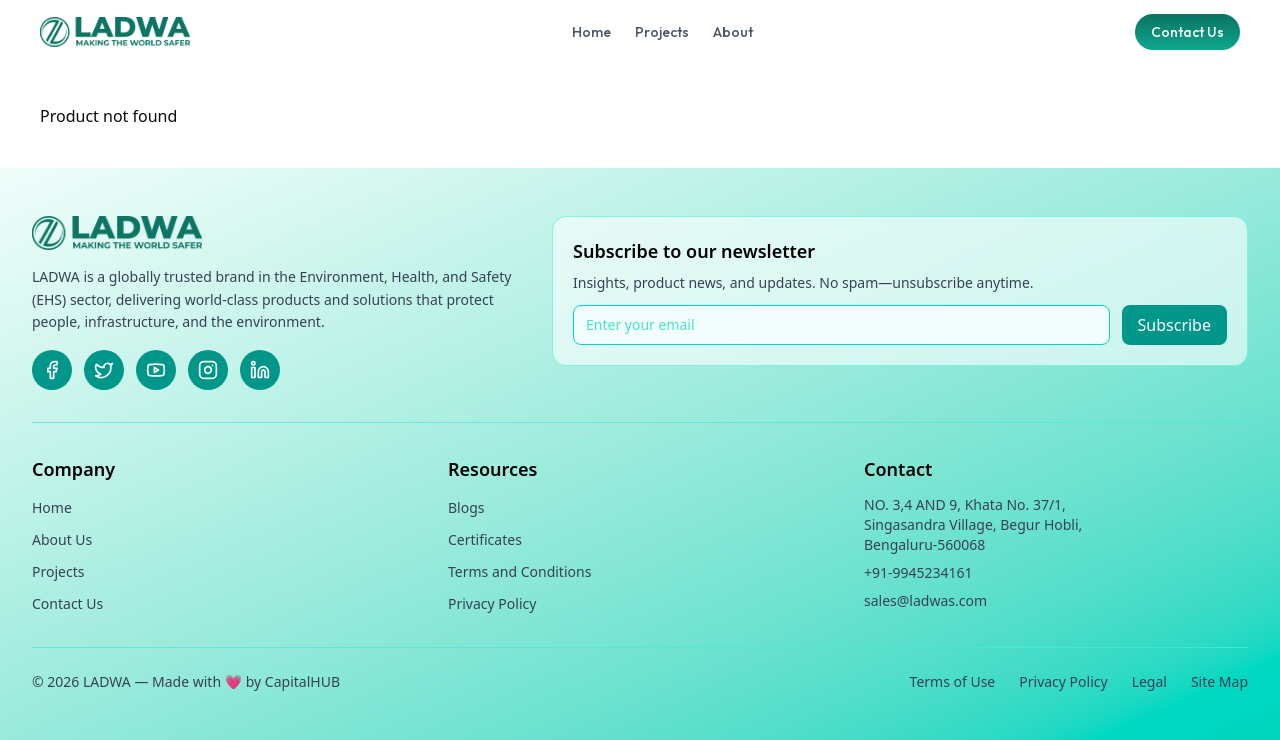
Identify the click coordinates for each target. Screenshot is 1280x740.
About (733, 32)
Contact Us (1187, 32)
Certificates (485, 539)
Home (591, 32)
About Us (62, 539)
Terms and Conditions (519, 571)
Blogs (466, 507)
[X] (104, 370)
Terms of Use (953, 681)
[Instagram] (208, 370)
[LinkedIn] (260, 370)
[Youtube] (156, 370)
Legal (1149, 681)
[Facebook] (52, 370)
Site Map (1219, 681)
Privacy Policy (492, 603)
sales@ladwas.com (925, 600)
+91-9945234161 (918, 572)
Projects (662, 32)
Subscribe (1174, 325)
